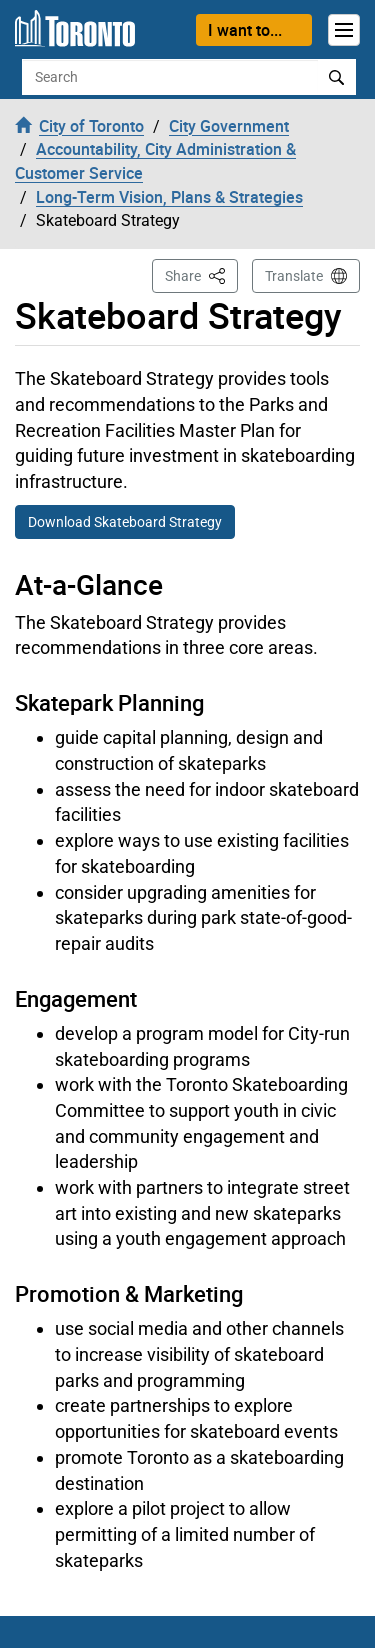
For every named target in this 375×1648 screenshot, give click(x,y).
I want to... (245, 30)
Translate (294, 276)
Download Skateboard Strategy (125, 522)
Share (201, 274)
